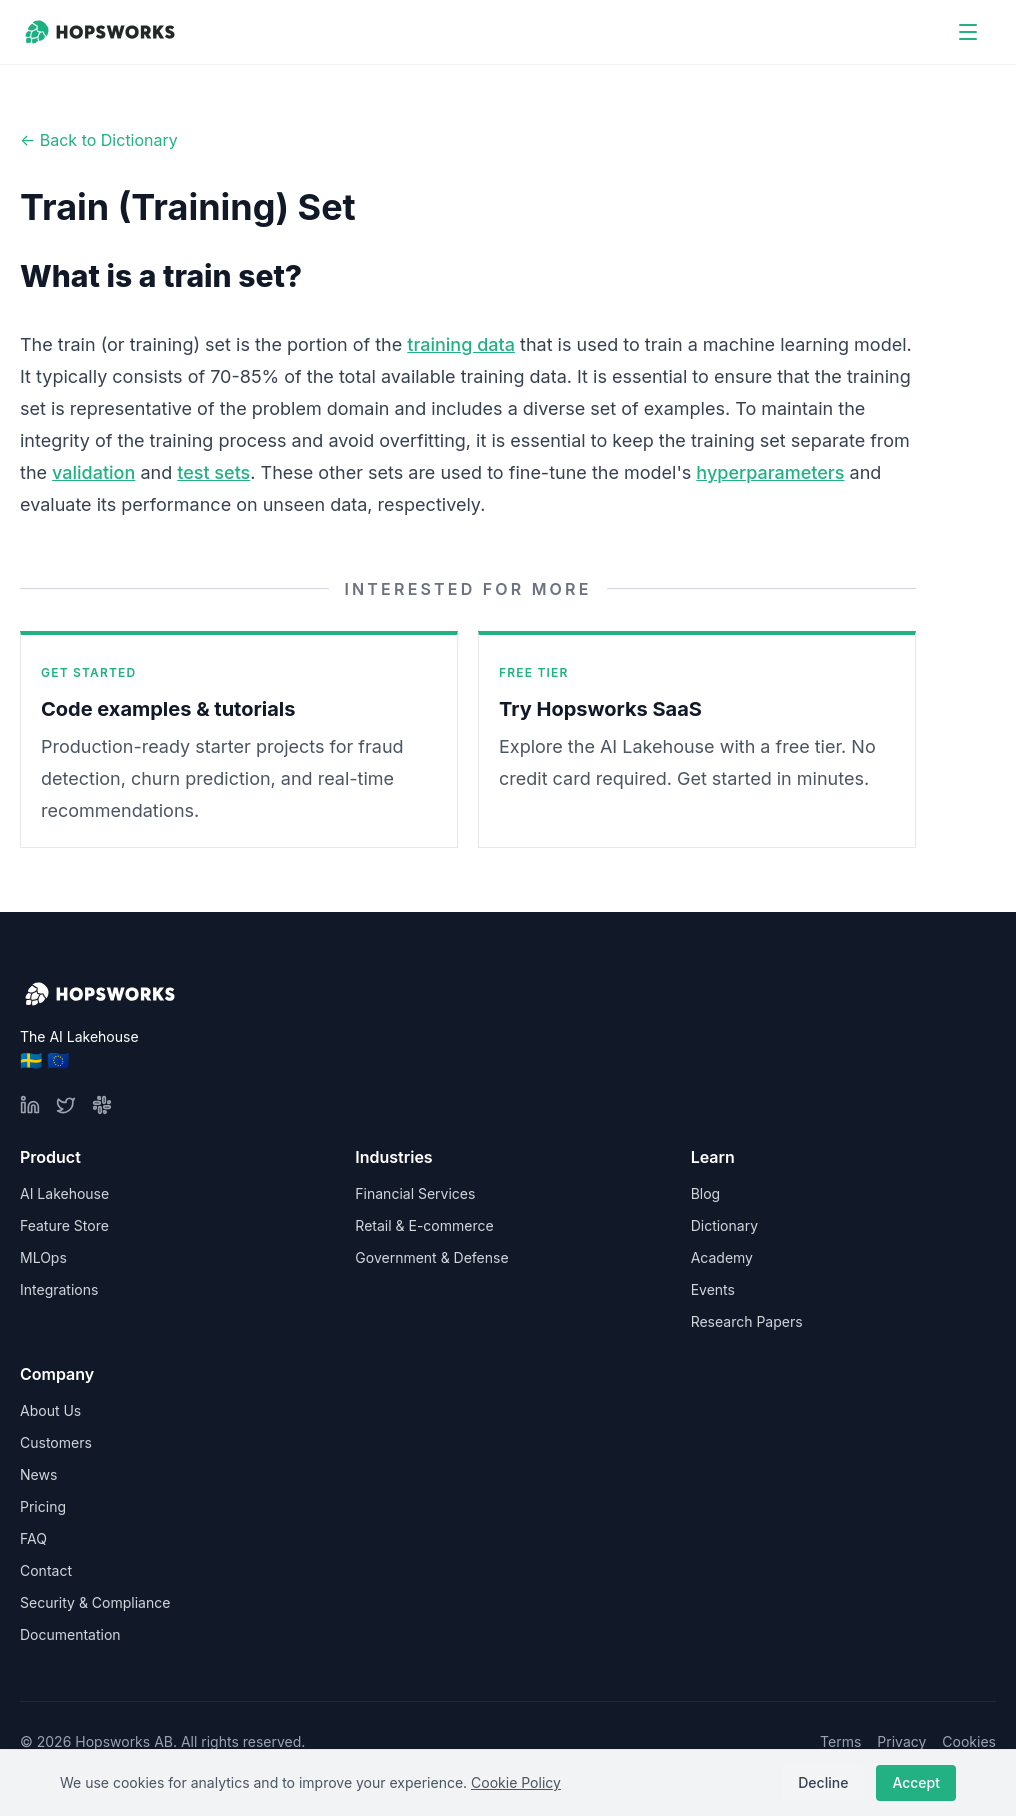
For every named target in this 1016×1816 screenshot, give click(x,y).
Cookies (969, 1741)
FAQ (33, 1538)
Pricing (43, 1506)
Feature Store (64, 1225)
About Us (50, 1410)
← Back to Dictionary (99, 140)
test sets (213, 472)
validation (93, 472)
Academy (722, 1257)
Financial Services (415, 1193)
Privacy (901, 1741)
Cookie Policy (516, 1782)
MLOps (43, 1257)
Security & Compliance (95, 1602)
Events (713, 1289)
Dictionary (724, 1225)
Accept (916, 1782)
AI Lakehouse (64, 1193)
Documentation (70, 1634)
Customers (56, 1442)
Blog (706, 1193)
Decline (823, 1782)
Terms (840, 1741)
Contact (46, 1570)
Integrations (59, 1289)
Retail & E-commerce (424, 1225)
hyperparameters (770, 472)
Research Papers (747, 1321)
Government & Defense (431, 1257)
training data (461, 344)
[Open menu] (968, 32)
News (38, 1474)
